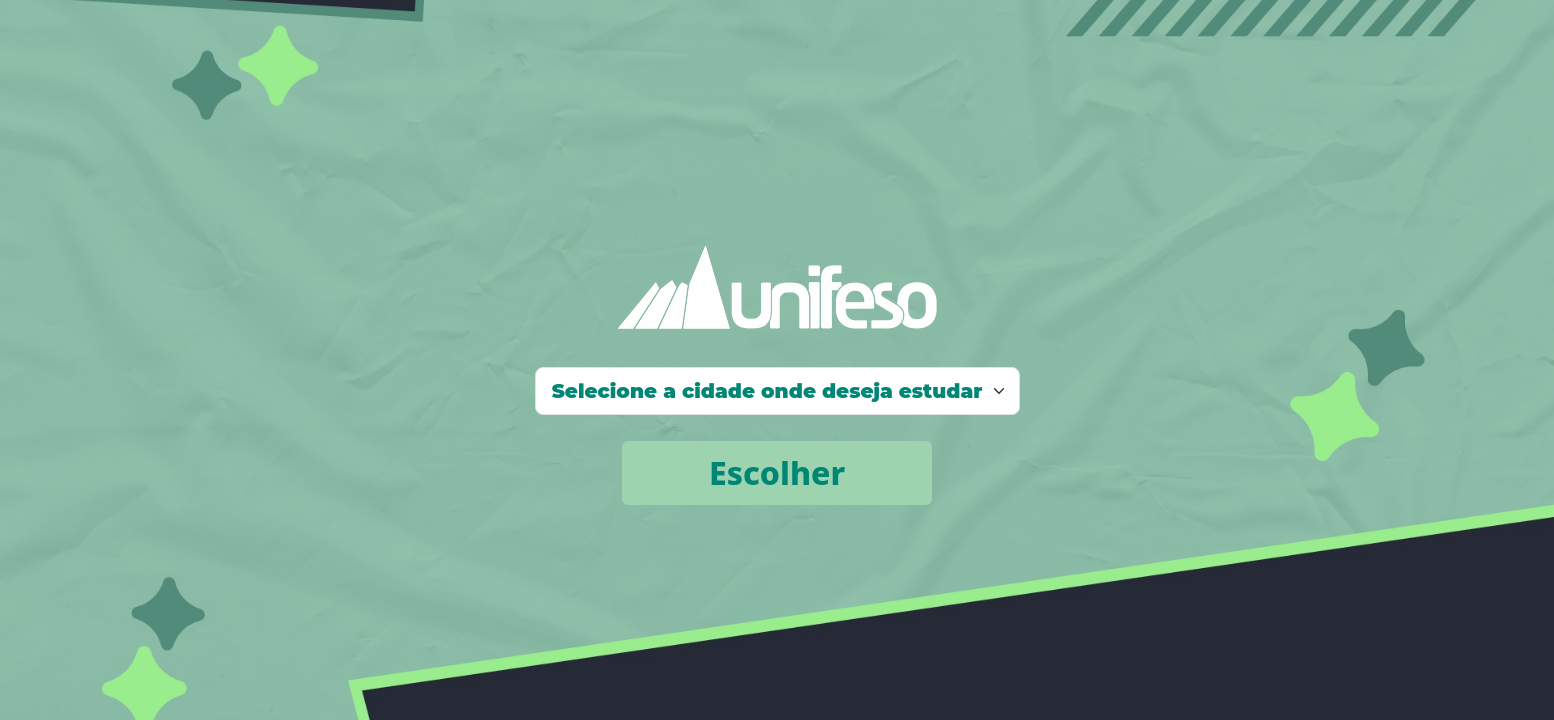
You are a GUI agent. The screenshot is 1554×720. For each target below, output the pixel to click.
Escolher (777, 472)
